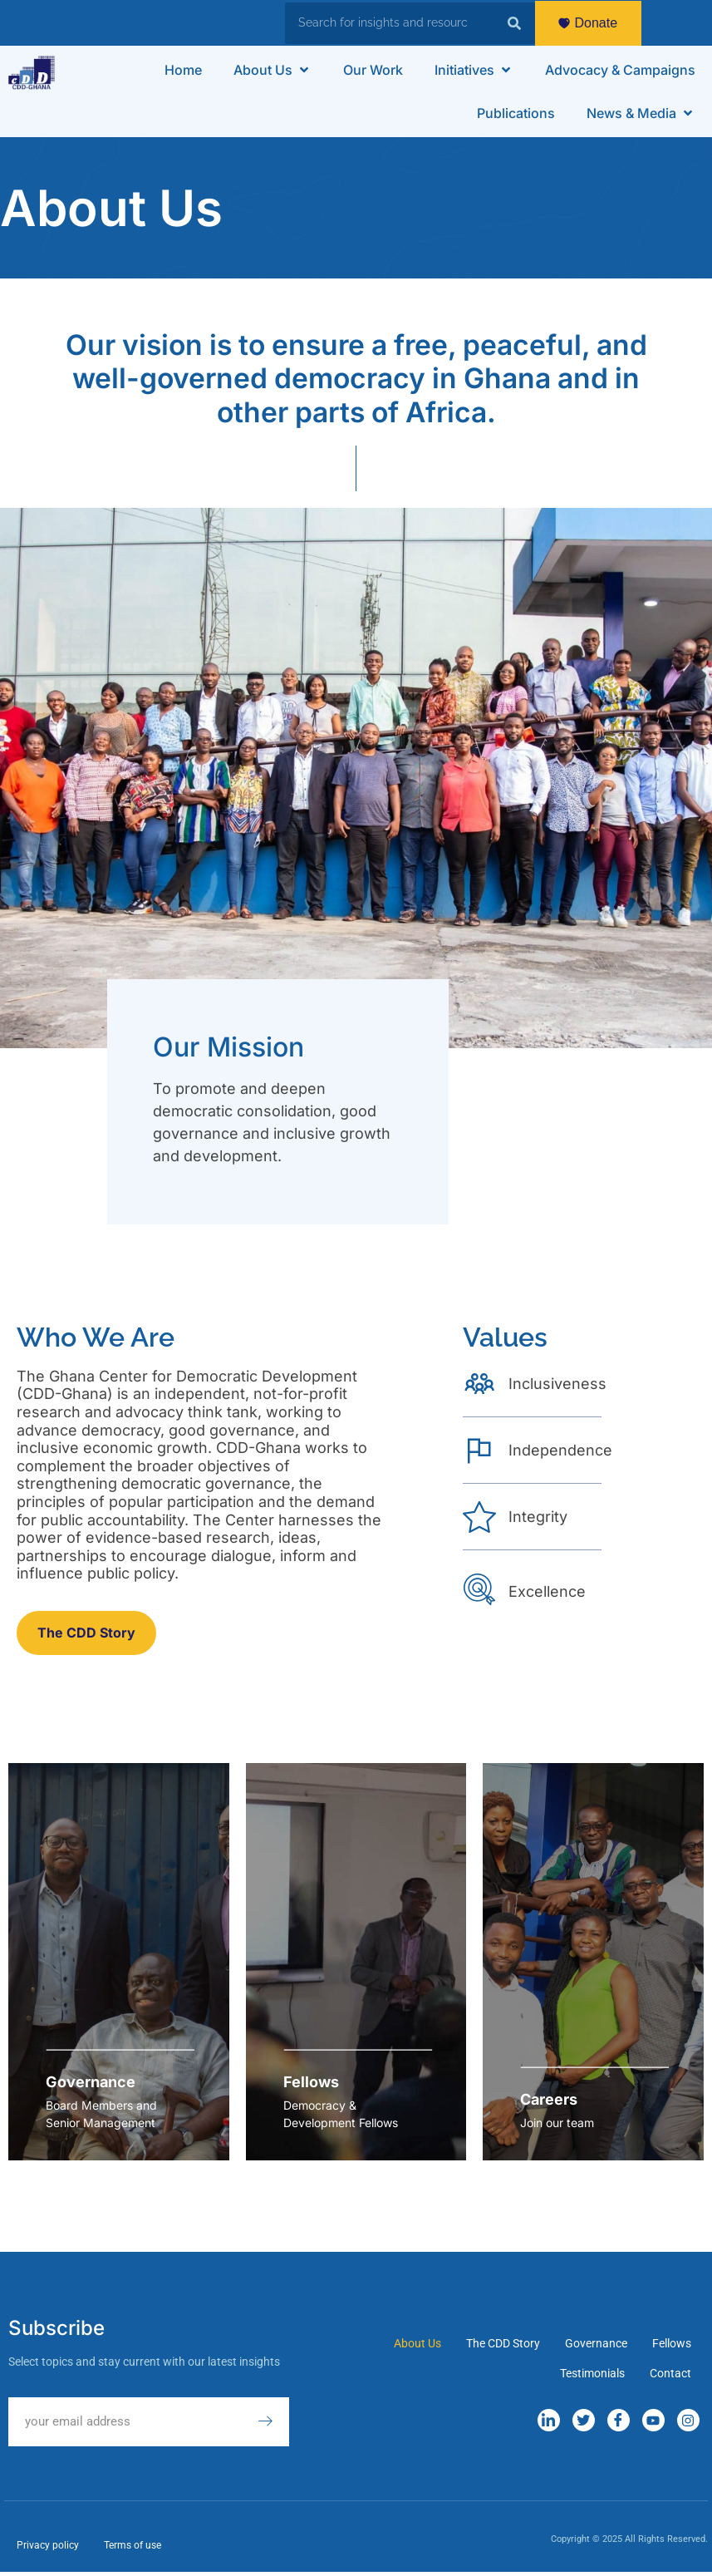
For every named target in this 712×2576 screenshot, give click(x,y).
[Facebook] (618, 2420)
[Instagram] (688, 2420)
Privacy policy (48, 2545)
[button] (272, 70)
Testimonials (592, 2373)
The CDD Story (503, 2343)
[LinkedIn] (549, 2420)
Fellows (671, 2343)
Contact (670, 2373)
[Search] (514, 23)
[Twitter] (583, 2420)
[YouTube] (653, 2420)
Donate (587, 23)
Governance (596, 2343)
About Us (417, 2343)
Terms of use (132, 2545)
